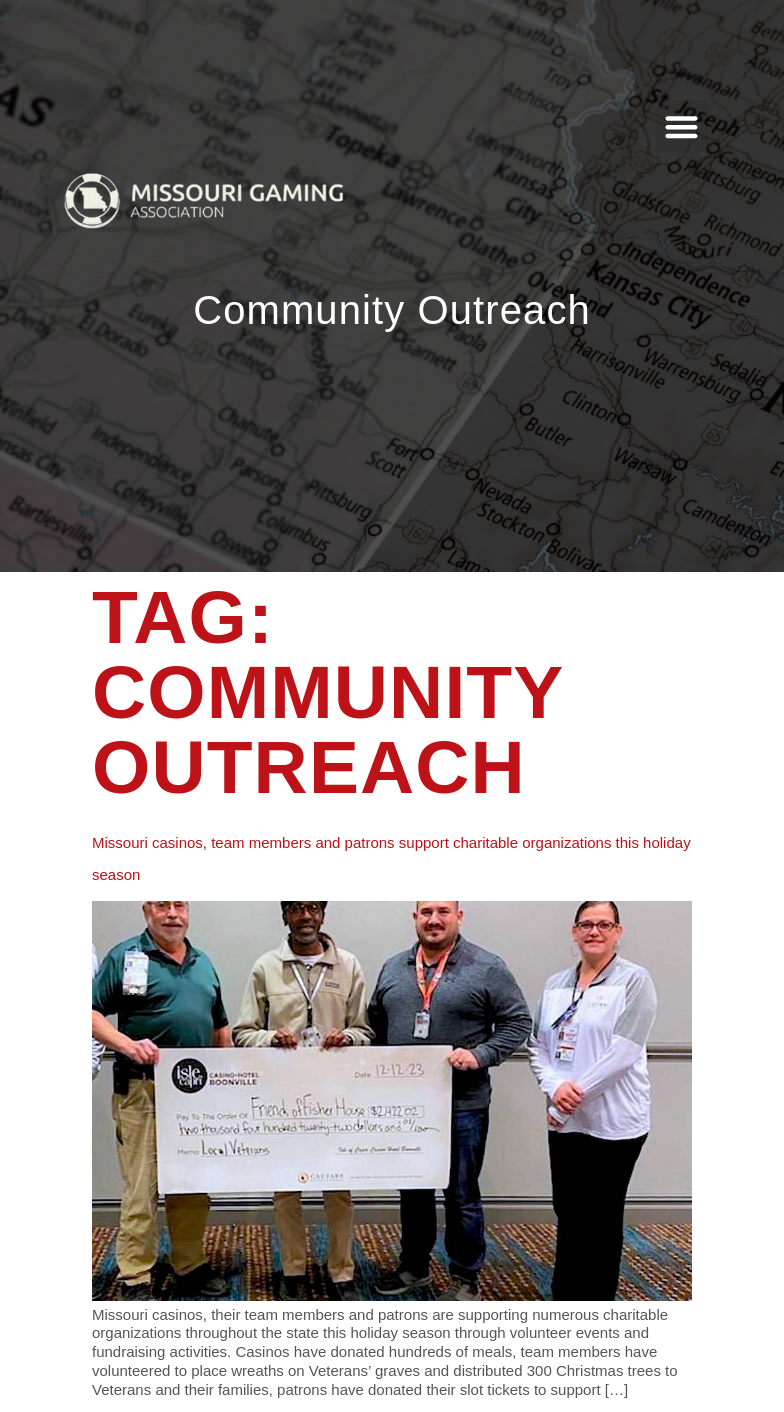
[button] (682, 126)
